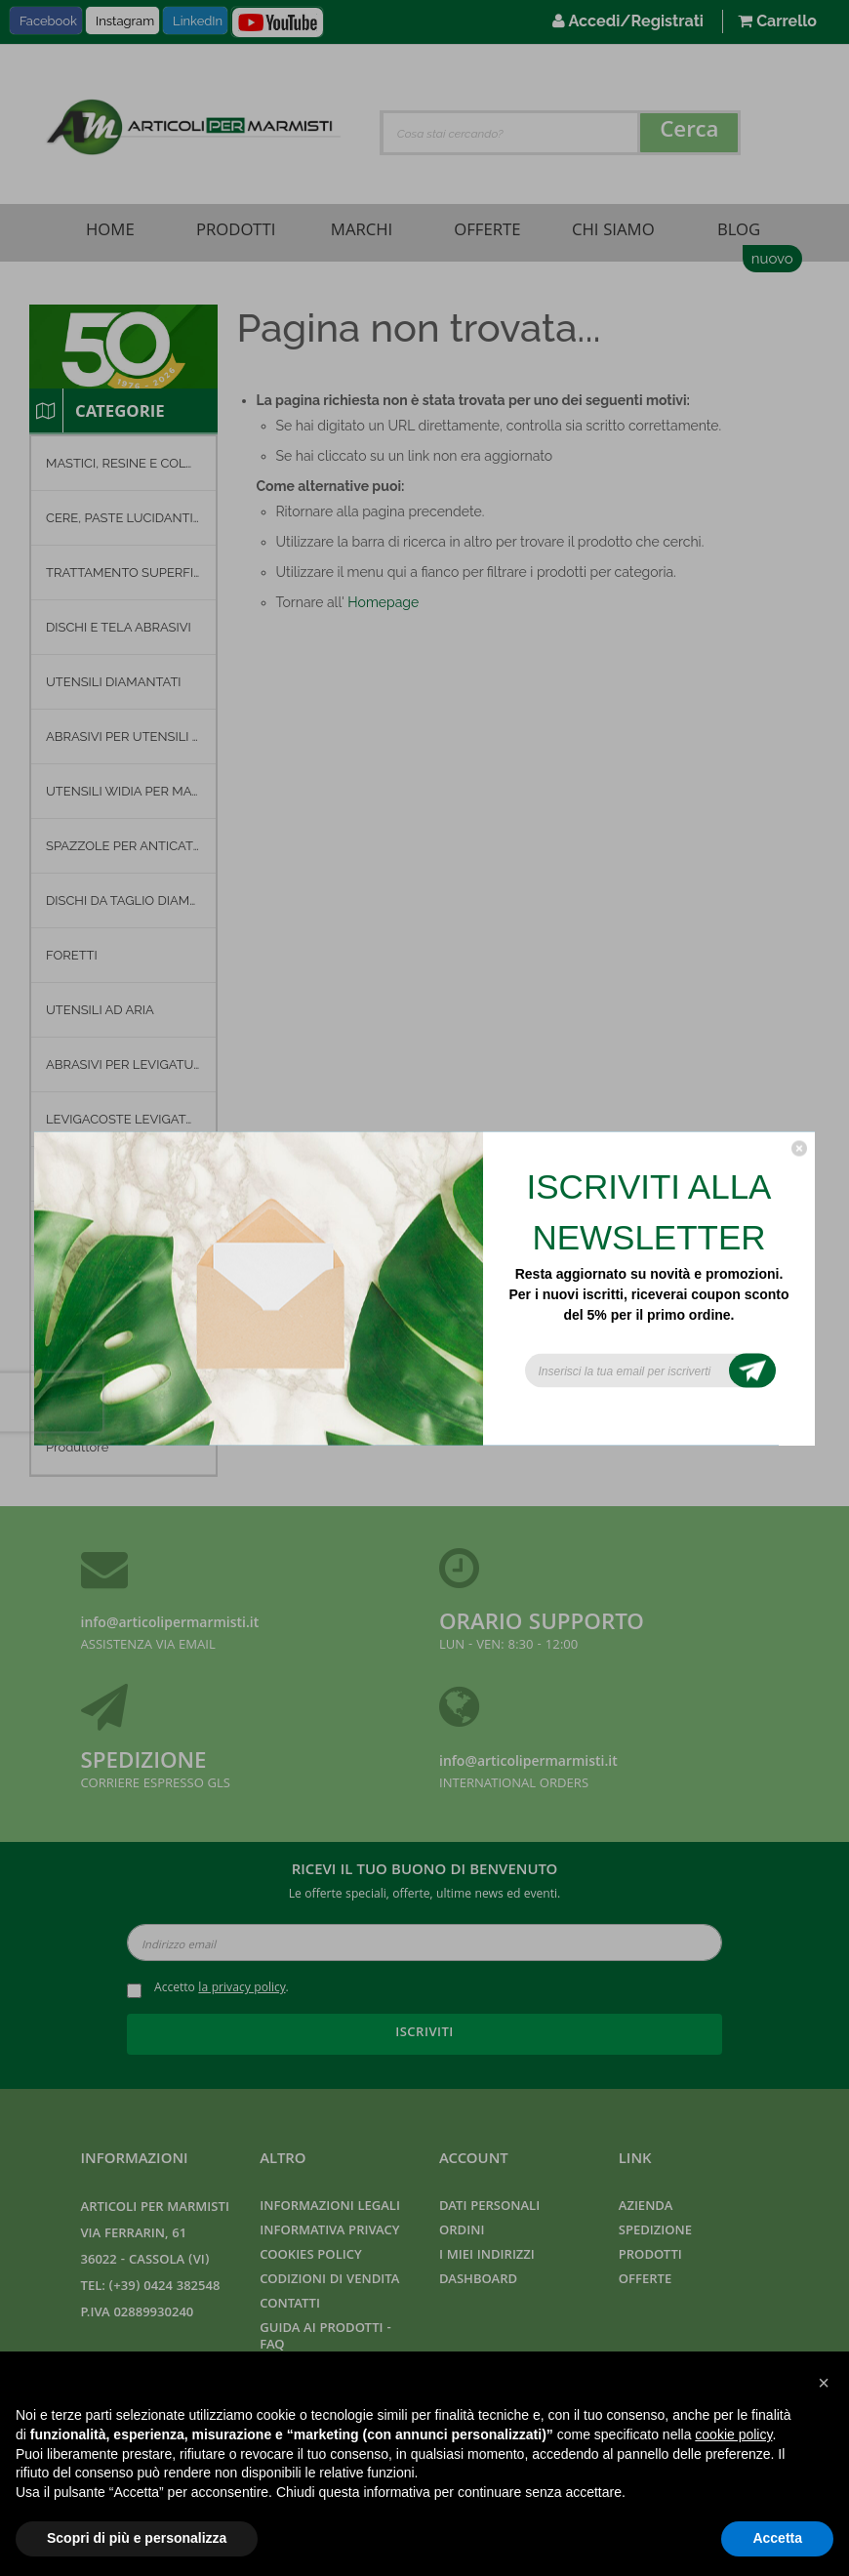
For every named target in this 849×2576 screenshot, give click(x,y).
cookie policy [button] (733, 2434)
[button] (823, 2382)
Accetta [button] (777, 2538)
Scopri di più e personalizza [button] (136, 2538)
